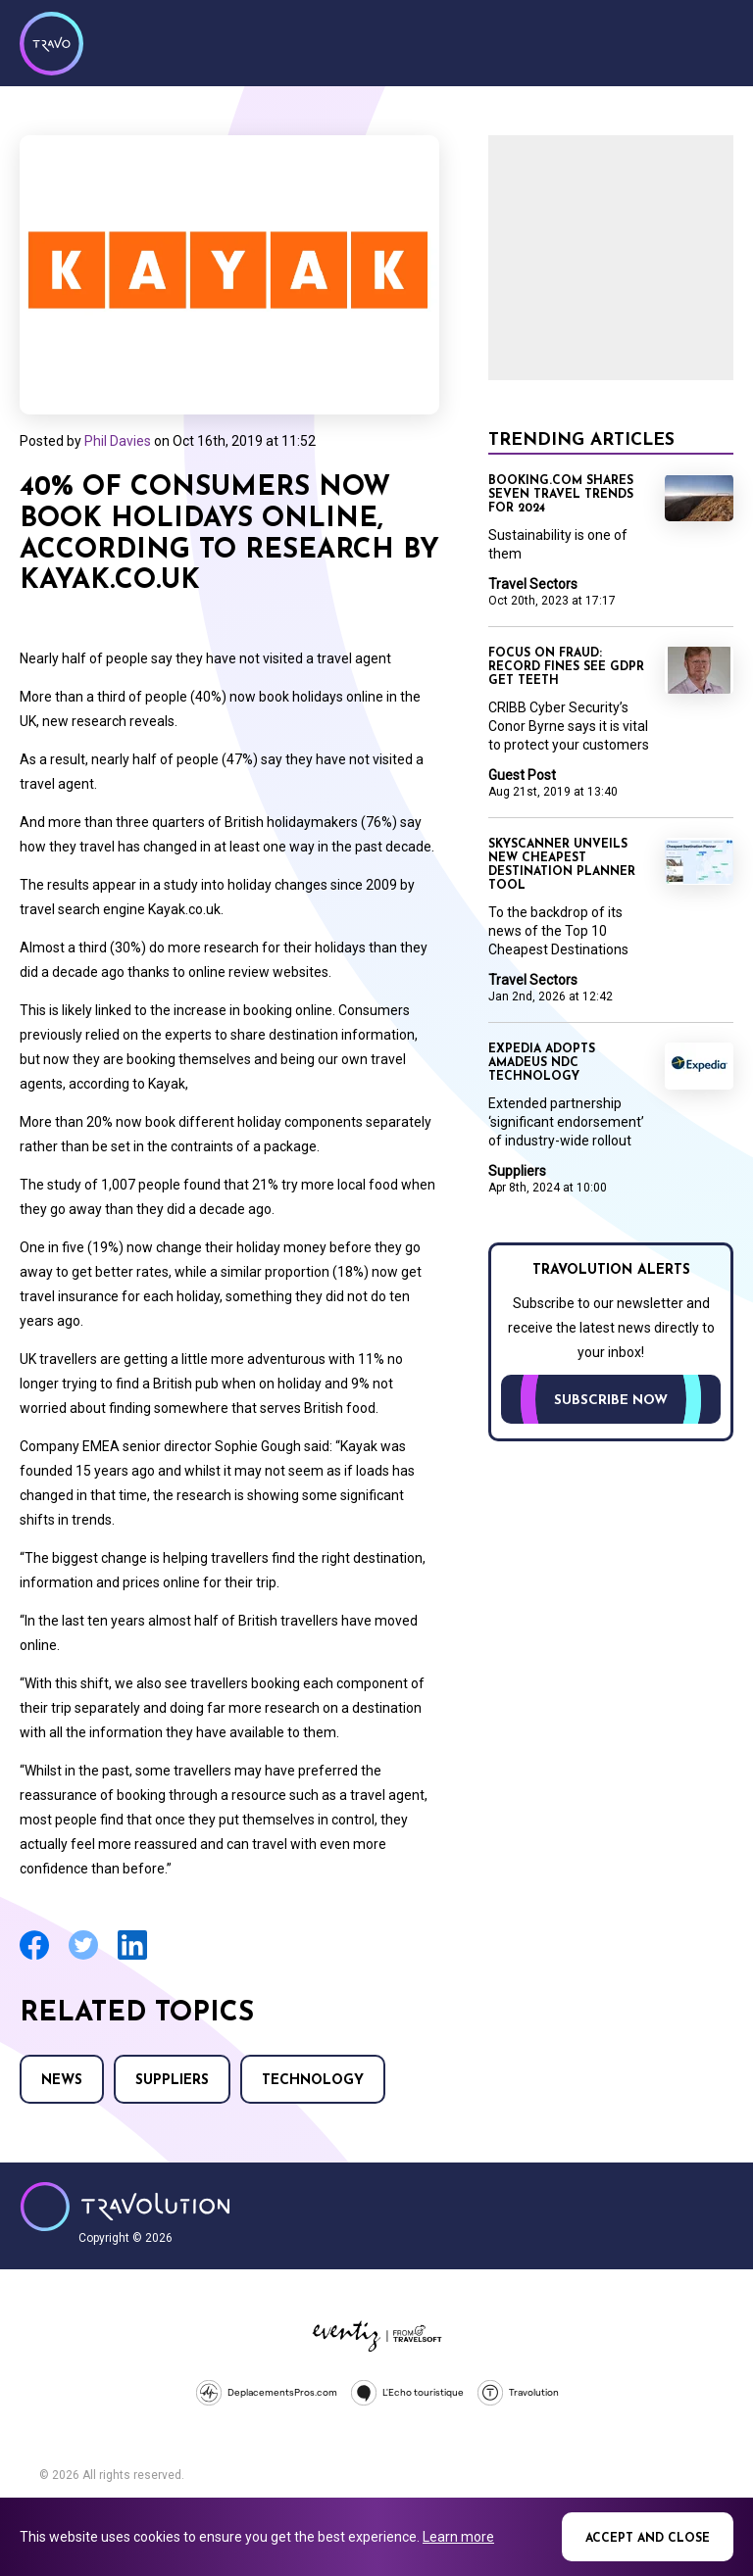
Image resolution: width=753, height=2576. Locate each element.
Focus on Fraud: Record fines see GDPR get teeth (566, 667)
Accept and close (647, 2539)
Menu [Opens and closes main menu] (713, 41)
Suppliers (172, 2080)
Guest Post (522, 775)
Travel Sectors (532, 584)
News (61, 2080)
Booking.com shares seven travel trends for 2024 (560, 494)
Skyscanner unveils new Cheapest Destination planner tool (561, 865)
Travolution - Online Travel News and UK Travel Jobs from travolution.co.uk (125, 2206)
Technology (313, 2080)
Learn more (458, 2537)
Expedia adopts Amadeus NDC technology (541, 1063)
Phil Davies (117, 441)
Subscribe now (611, 1400)
